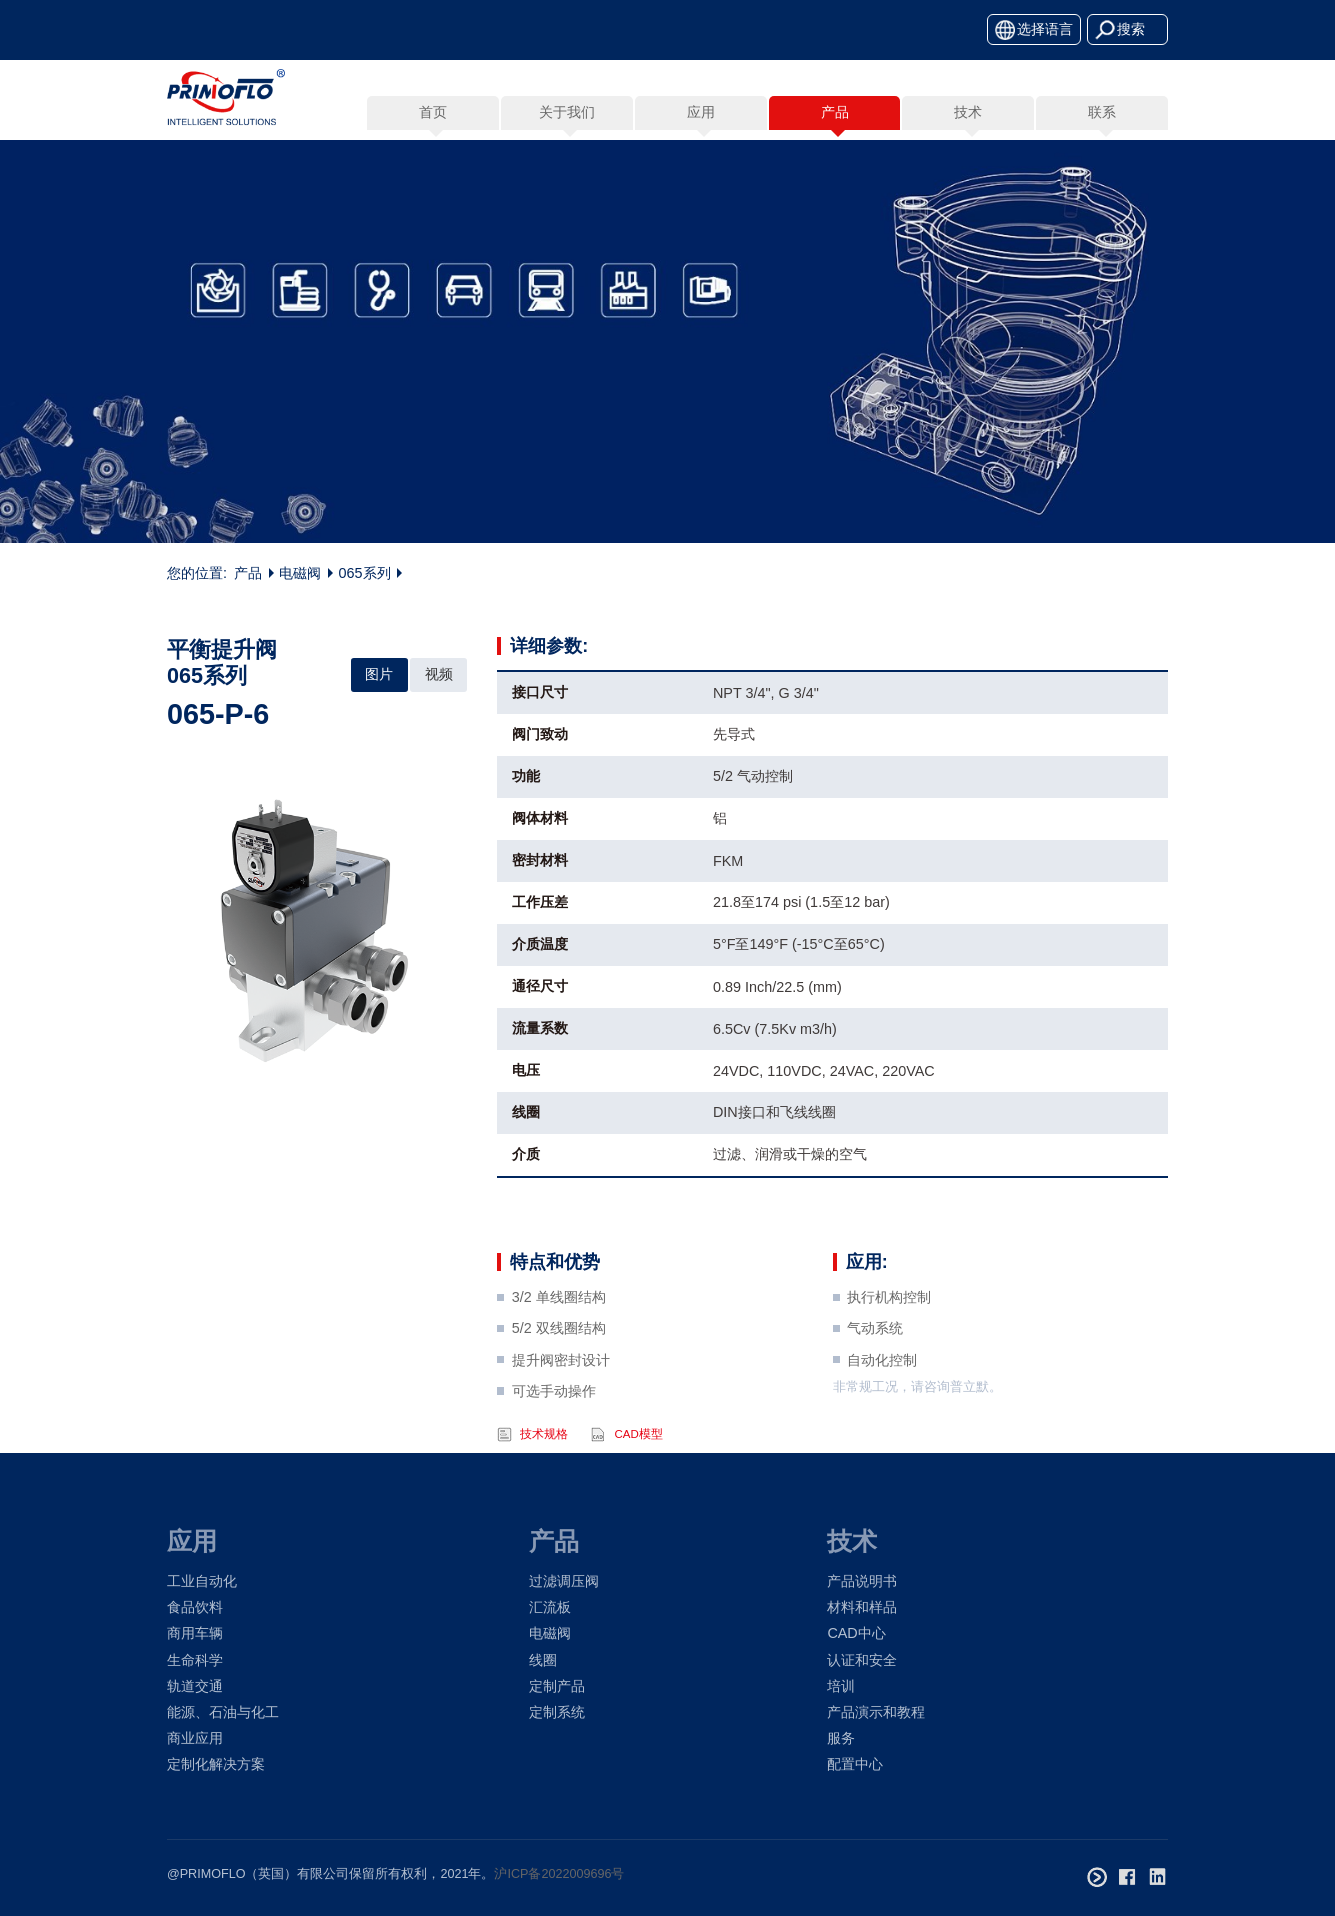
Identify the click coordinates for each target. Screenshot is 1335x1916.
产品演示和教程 (876, 1712)
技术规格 (544, 1472)
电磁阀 (300, 578)
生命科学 (195, 1660)
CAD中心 (856, 1633)
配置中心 (855, 1764)
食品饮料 (195, 1607)
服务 (841, 1738)
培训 (841, 1686)
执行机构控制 (889, 1335)
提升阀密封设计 (561, 1398)
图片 (379, 674)
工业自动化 (202, 1581)
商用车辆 (195, 1633)
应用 (192, 1541)
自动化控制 (882, 1398)
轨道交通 (195, 1686)
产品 (248, 578)
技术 (852, 1541)
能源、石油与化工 (223, 1712)
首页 (433, 112)
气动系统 (875, 1367)
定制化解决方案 (216, 1764)
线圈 (543, 1660)
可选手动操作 (554, 1429)
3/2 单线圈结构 (559, 1335)
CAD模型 (638, 1472)
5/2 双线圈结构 (559, 1367)
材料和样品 (862, 1607)
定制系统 (557, 1712)
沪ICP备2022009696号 (559, 1874)
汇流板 (550, 1607)
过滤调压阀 (564, 1581)
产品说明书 (862, 1581)
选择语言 (1045, 29)
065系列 (365, 578)
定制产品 (557, 1686)
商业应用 (195, 1738)
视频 (439, 674)
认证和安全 (862, 1660)
